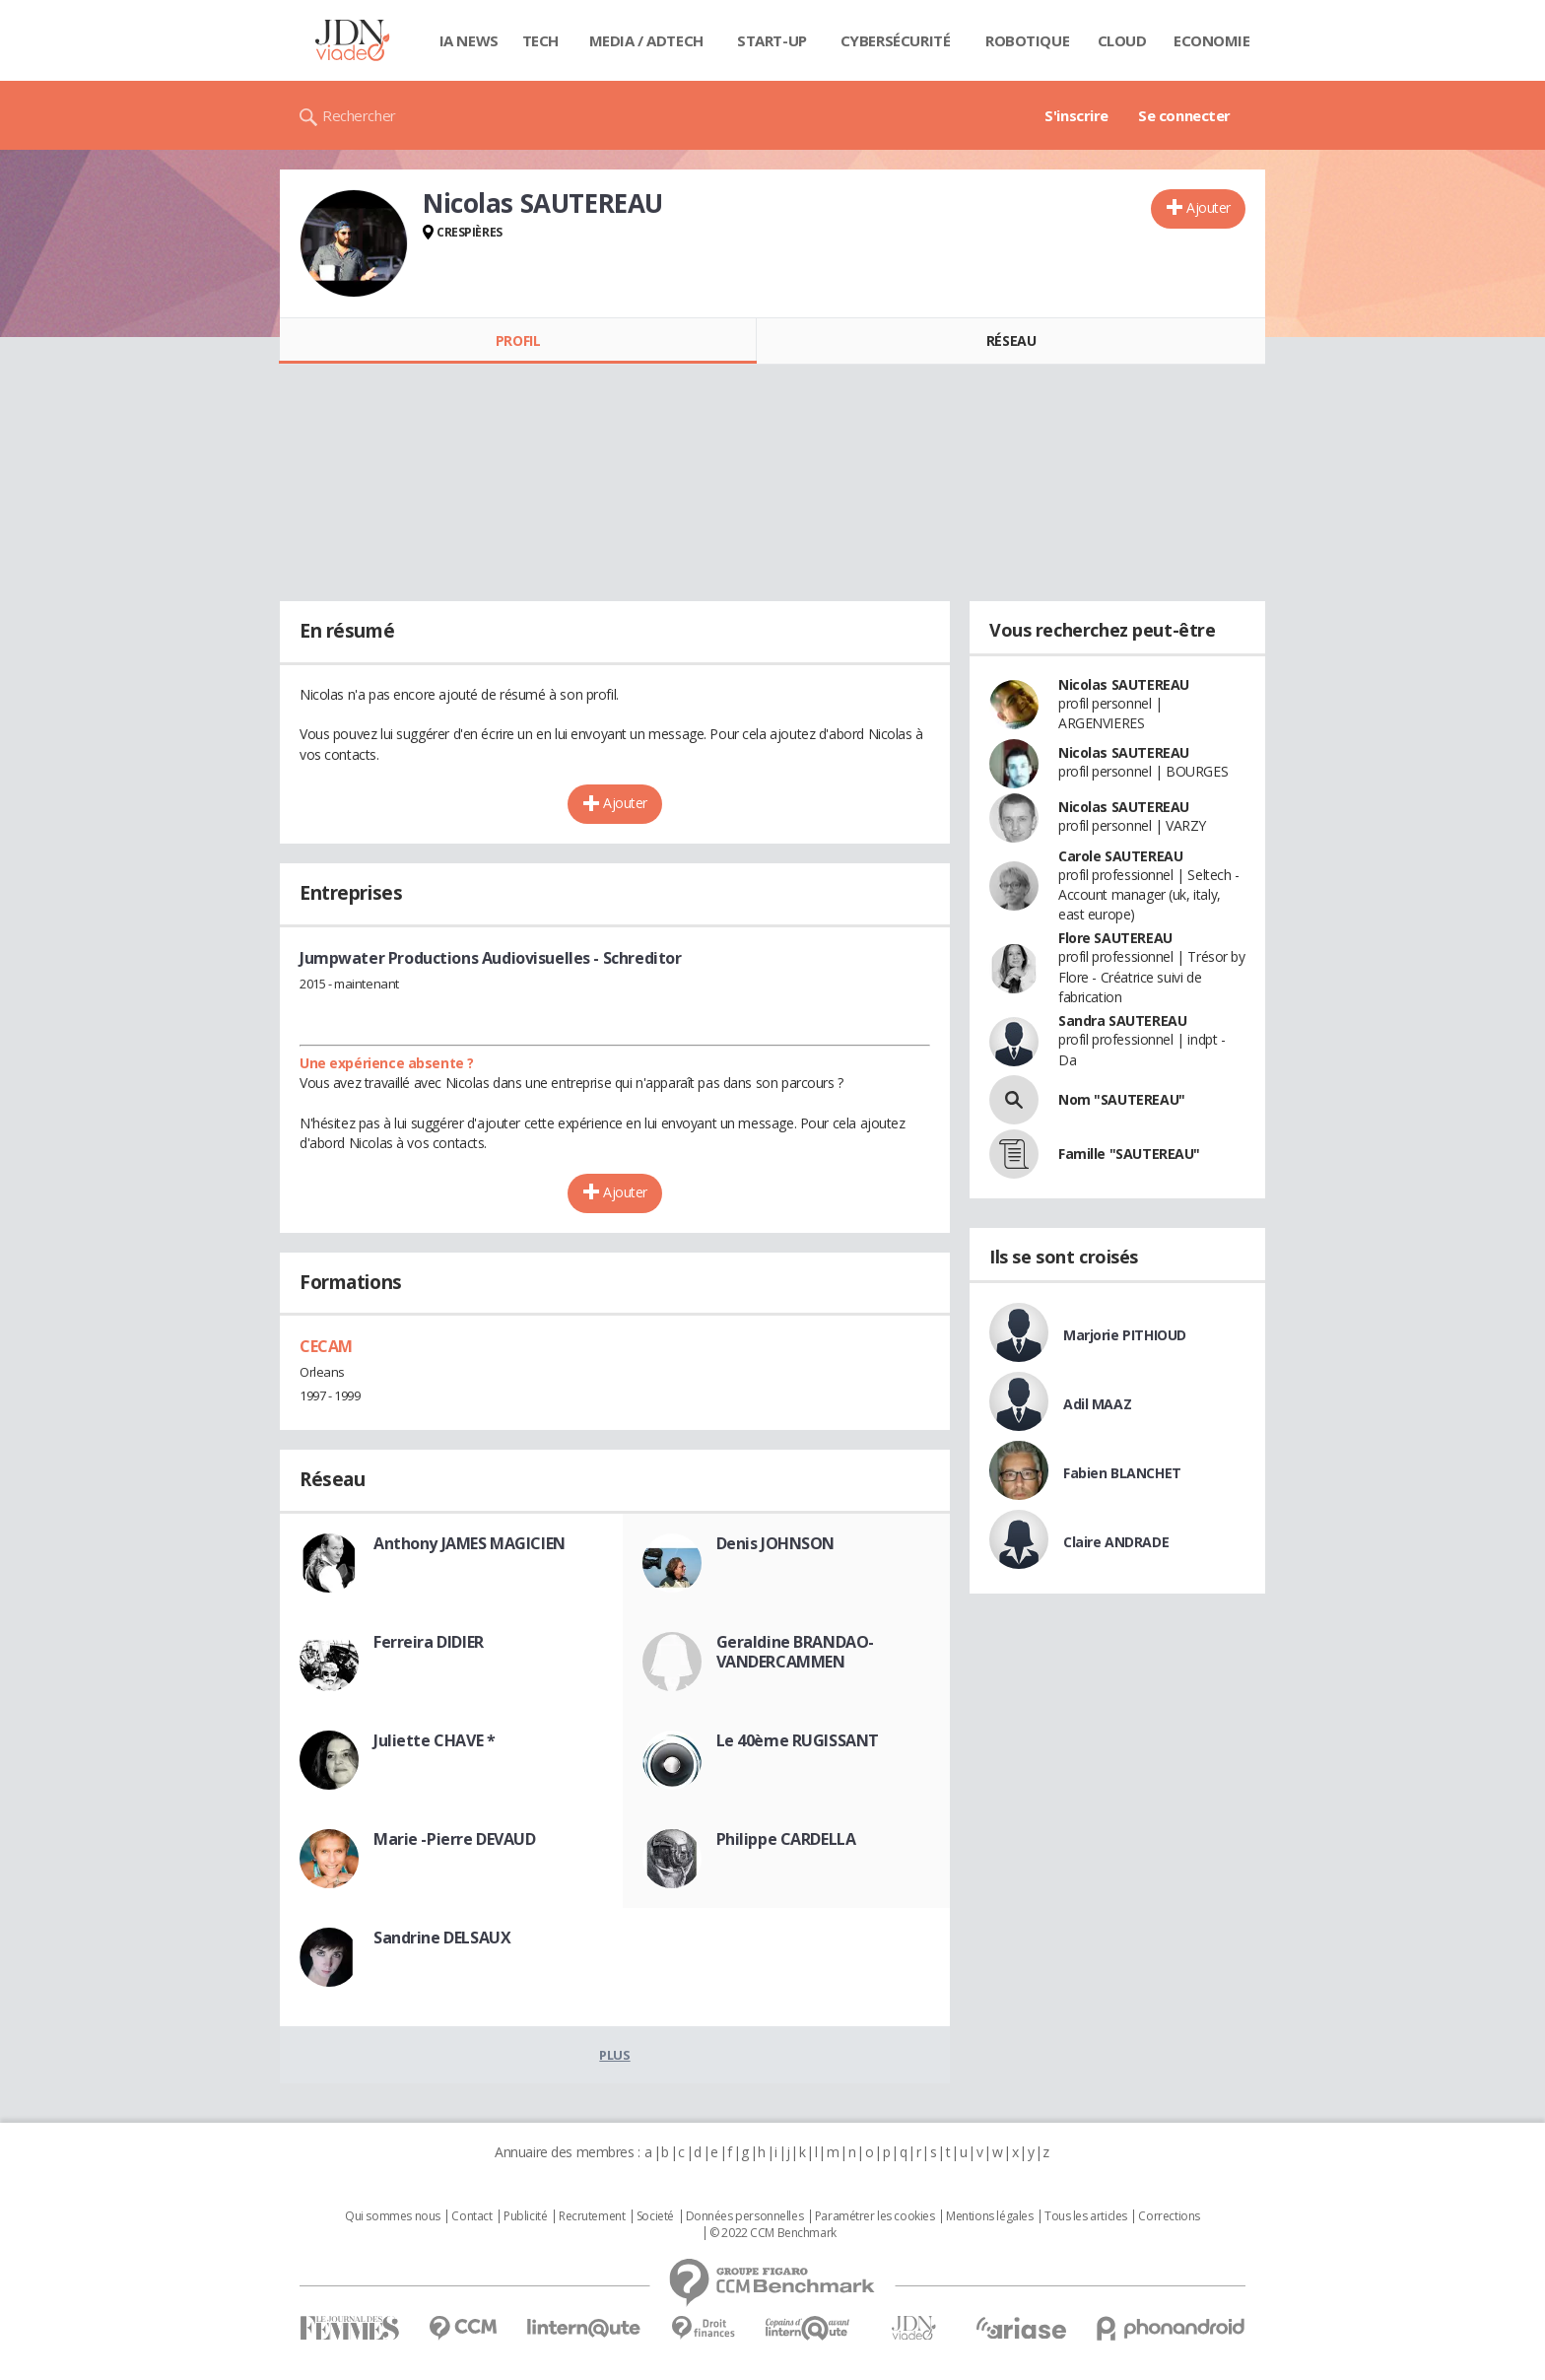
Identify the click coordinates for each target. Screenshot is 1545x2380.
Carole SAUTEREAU (1120, 856)
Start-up (772, 40)
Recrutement (592, 2216)
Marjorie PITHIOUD (1124, 1335)
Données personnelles (745, 2216)
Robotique (1027, 40)
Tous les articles (1085, 2216)
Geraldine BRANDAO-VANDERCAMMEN (795, 1651)
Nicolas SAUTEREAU (1123, 684)
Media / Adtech (646, 40)
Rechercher (359, 115)
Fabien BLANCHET (1122, 1472)
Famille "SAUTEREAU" (1129, 1153)
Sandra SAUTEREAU (1122, 1020)
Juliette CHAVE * (434, 1740)
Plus (614, 2055)
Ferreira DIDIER (428, 1642)
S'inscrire (1076, 115)
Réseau (1011, 340)
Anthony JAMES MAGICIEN (469, 1543)
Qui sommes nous (392, 2216)
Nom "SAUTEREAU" (1121, 1099)
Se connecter (1184, 115)
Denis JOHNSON (776, 1543)
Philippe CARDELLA (786, 1839)
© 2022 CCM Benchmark (773, 2233)
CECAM (326, 1346)
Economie (1212, 40)
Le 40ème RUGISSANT (797, 1740)
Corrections (1168, 2216)
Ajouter (1208, 207)
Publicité (525, 2216)
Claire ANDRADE (1116, 1541)
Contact (471, 2216)
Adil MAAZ (1097, 1403)
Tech (540, 40)
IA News (469, 40)
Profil (518, 340)
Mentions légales (989, 2216)
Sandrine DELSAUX (441, 1937)
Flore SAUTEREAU (1115, 937)
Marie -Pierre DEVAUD (454, 1839)
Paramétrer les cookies (875, 2216)
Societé (655, 2216)
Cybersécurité (895, 40)
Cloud (1122, 40)
